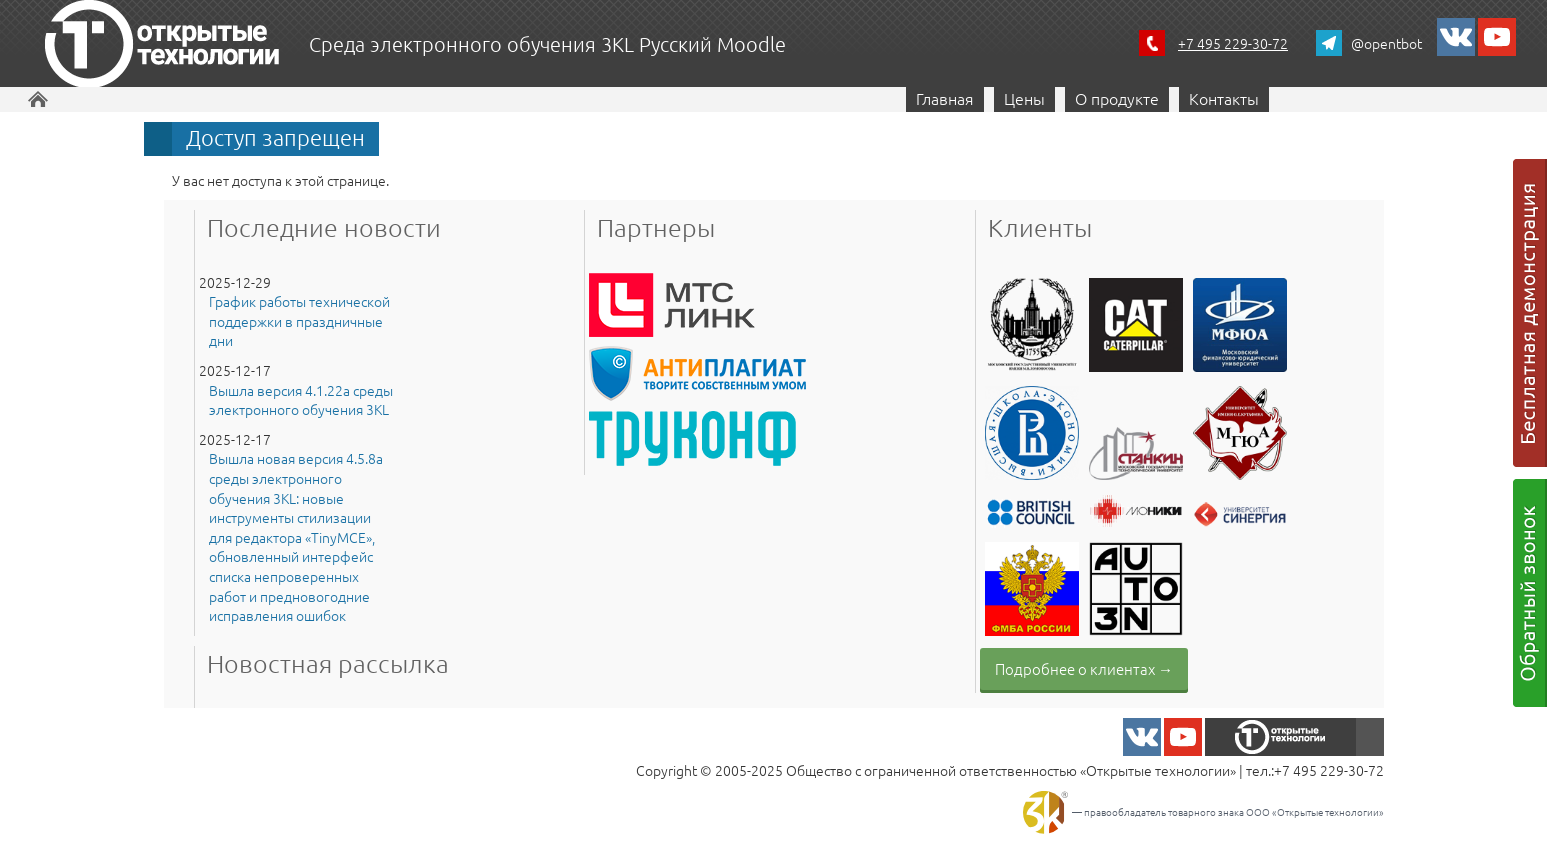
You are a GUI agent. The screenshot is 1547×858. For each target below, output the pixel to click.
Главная (945, 98)
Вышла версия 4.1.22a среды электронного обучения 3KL (301, 400)
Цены (1024, 98)
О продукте (1117, 98)
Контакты (1224, 98)
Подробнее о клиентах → (1084, 668)
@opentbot (1386, 43)
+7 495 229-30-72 (1233, 43)
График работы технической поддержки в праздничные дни (299, 321)
